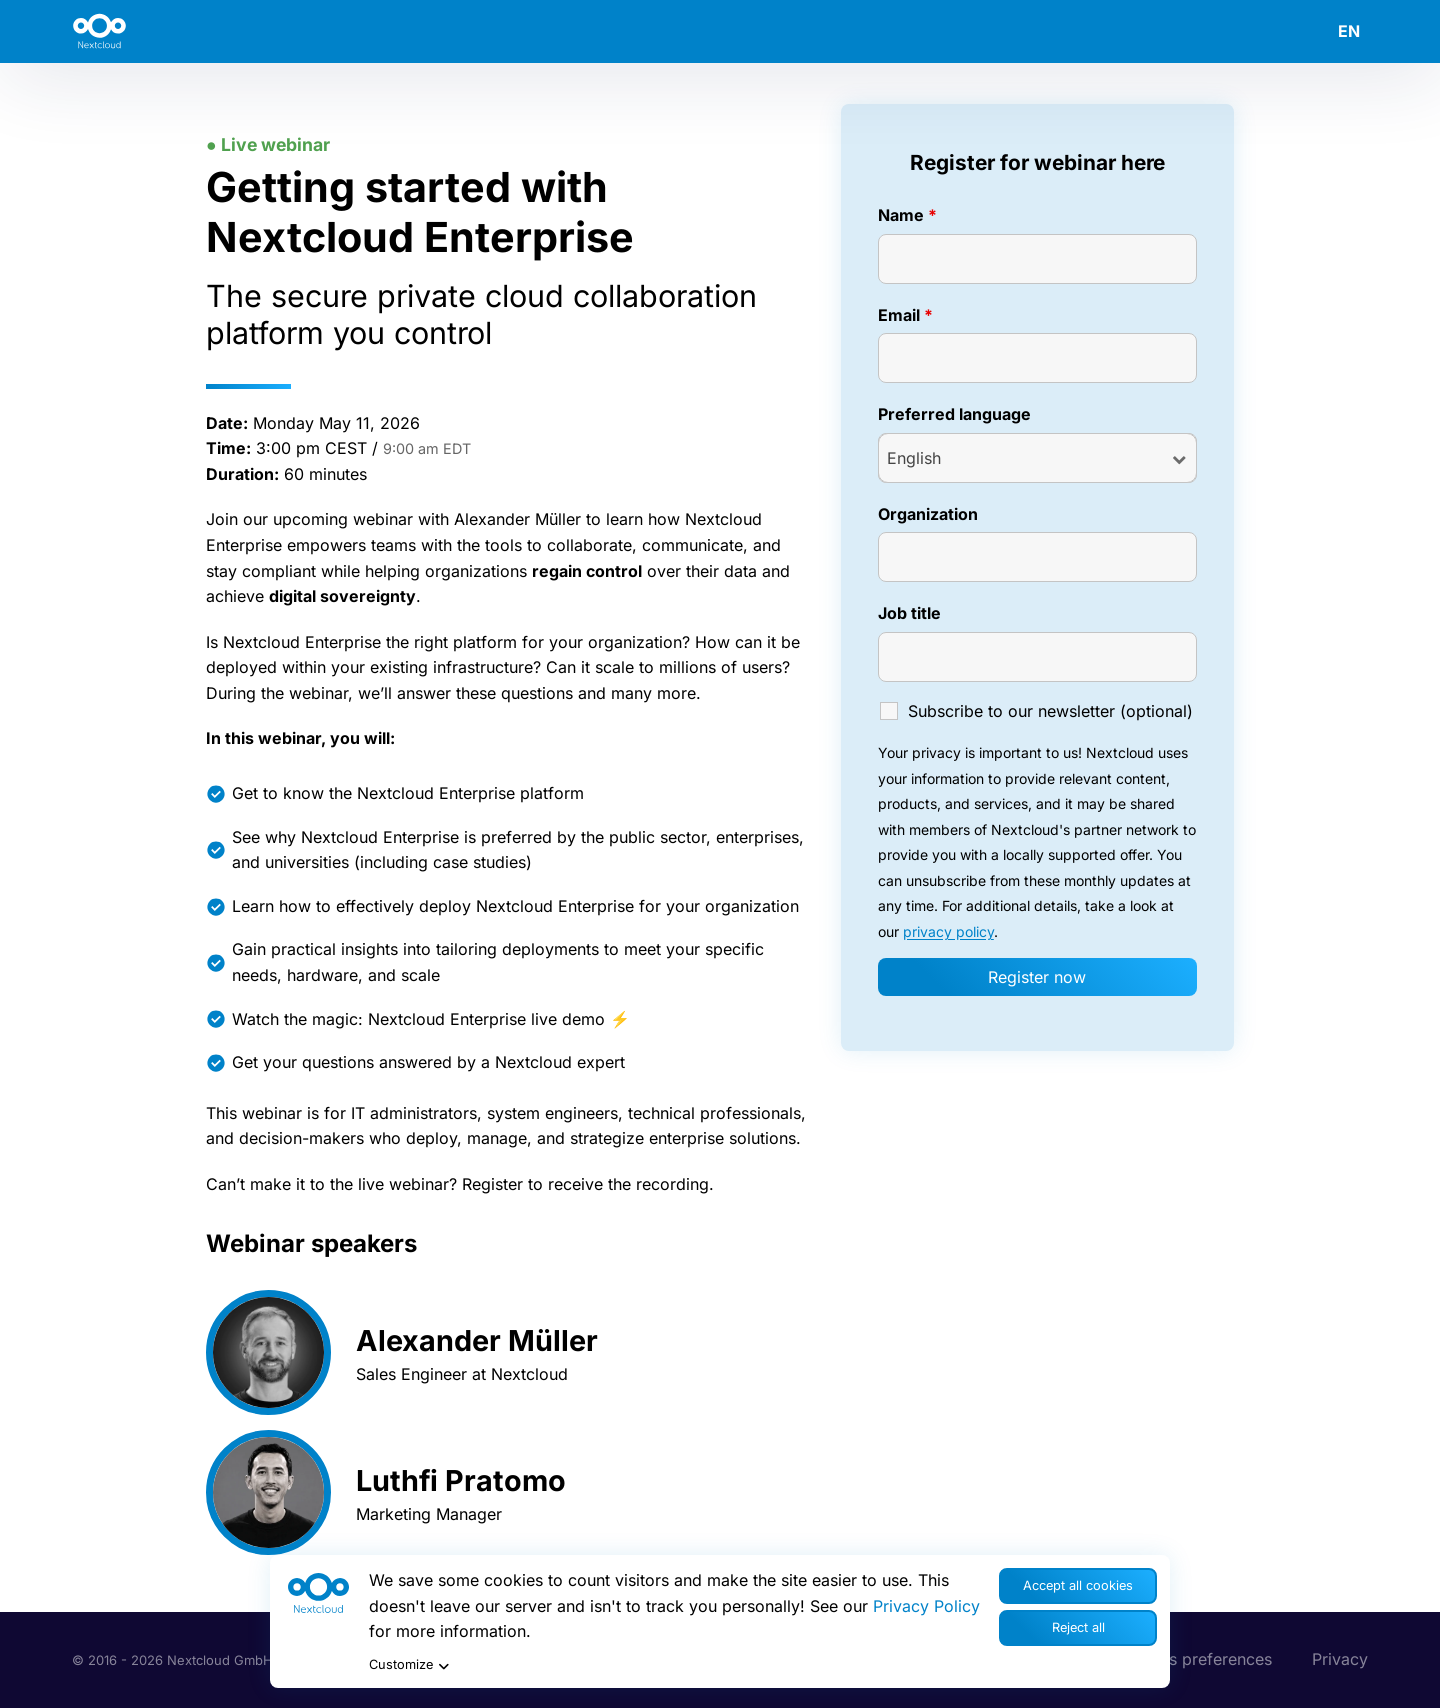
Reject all (1078, 1627)
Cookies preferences (1193, 1659)
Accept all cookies (1078, 1585)
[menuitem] (1339, 31)
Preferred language (954, 414)
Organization (928, 514)
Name (907, 215)
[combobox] (1037, 458)
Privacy (1340, 1659)
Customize (411, 1666)
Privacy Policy (926, 1606)
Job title (909, 613)
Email (905, 315)
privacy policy (948, 931)
